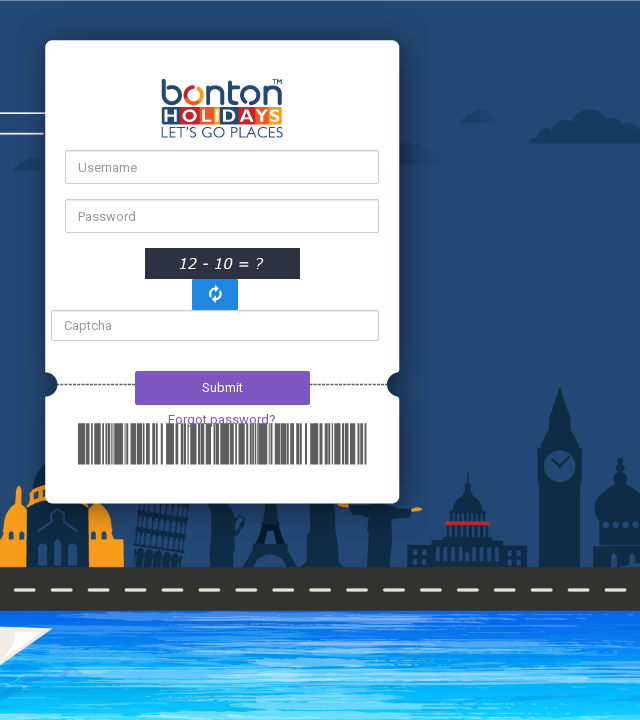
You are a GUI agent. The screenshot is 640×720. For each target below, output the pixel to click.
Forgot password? (222, 419)
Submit (222, 387)
